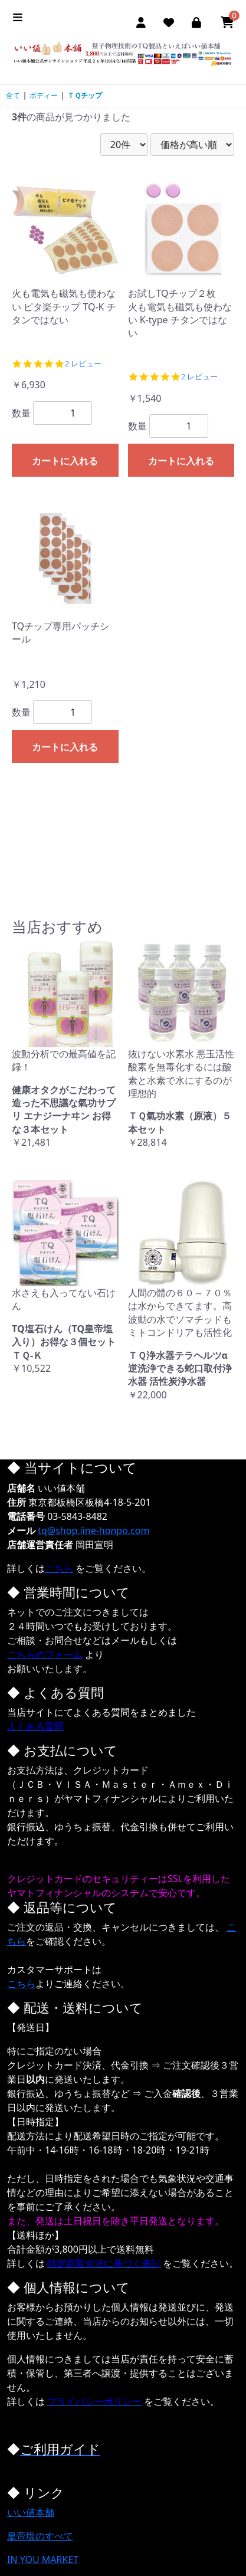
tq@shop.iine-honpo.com (93, 1530)
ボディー (43, 95)
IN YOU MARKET (42, 2559)
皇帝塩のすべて (40, 2535)
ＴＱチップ (84, 95)
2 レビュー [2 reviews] (83, 364)
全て (13, 95)
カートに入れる (65, 460)
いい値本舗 (30, 2512)
